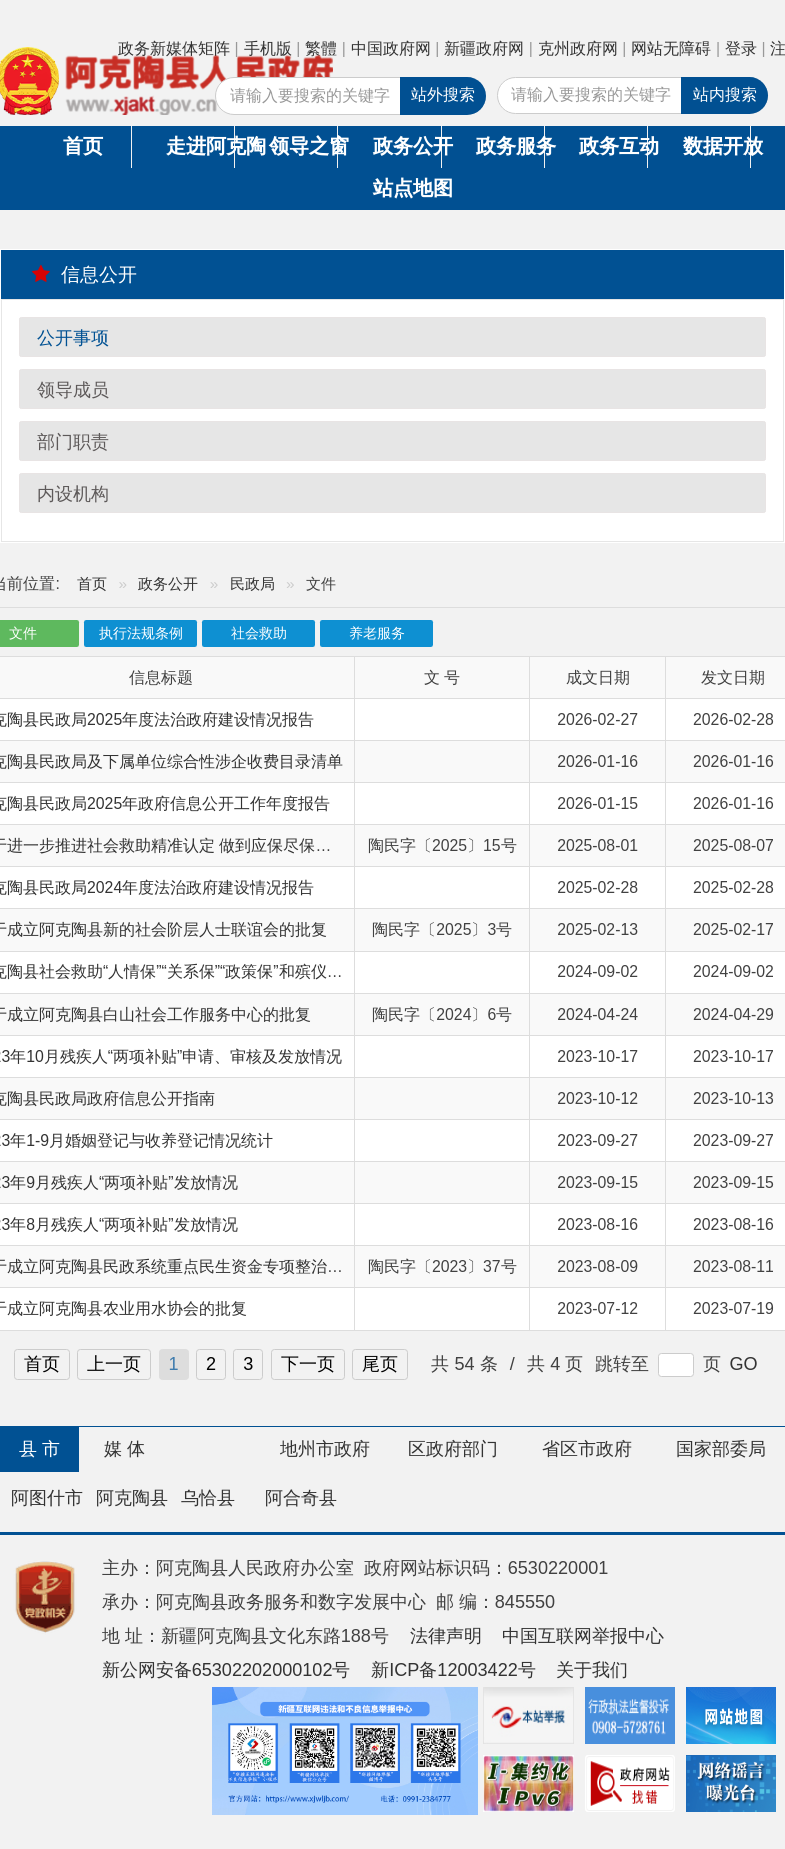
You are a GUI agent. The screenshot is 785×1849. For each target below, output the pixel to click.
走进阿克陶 (200, 146)
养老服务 (377, 633)
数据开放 (717, 146)
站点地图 (407, 188)
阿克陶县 (132, 1498)
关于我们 (592, 1670)
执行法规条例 (141, 633)
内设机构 (73, 494)
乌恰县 (208, 1498)
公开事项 (73, 338)
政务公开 (407, 146)
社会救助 (259, 633)
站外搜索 (443, 94)
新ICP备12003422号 (453, 1670)
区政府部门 (453, 1449)
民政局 (252, 583)
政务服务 (510, 146)
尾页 (380, 1364)
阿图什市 (47, 1498)
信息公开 (84, 274)
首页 (83, 146)
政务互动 (613, 146)
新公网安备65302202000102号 (226, 1670)
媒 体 (124, 1449)
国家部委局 (721, 1449)
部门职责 (73, 442)
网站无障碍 (671, 48)
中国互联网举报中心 (583, 1636)
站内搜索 (725, 94)
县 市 (39, 1449)
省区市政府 (587, 1449)
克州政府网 (578, 48)
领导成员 (73, 390)
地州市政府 (325, 1449)
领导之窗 (303, 146)
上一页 (114, 1364)
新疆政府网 (484, 48)
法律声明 (446, 1636)
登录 (741, 48)
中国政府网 (391, 48)
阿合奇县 (301, 1498)
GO (744, 1364)
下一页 (308, 1364)
